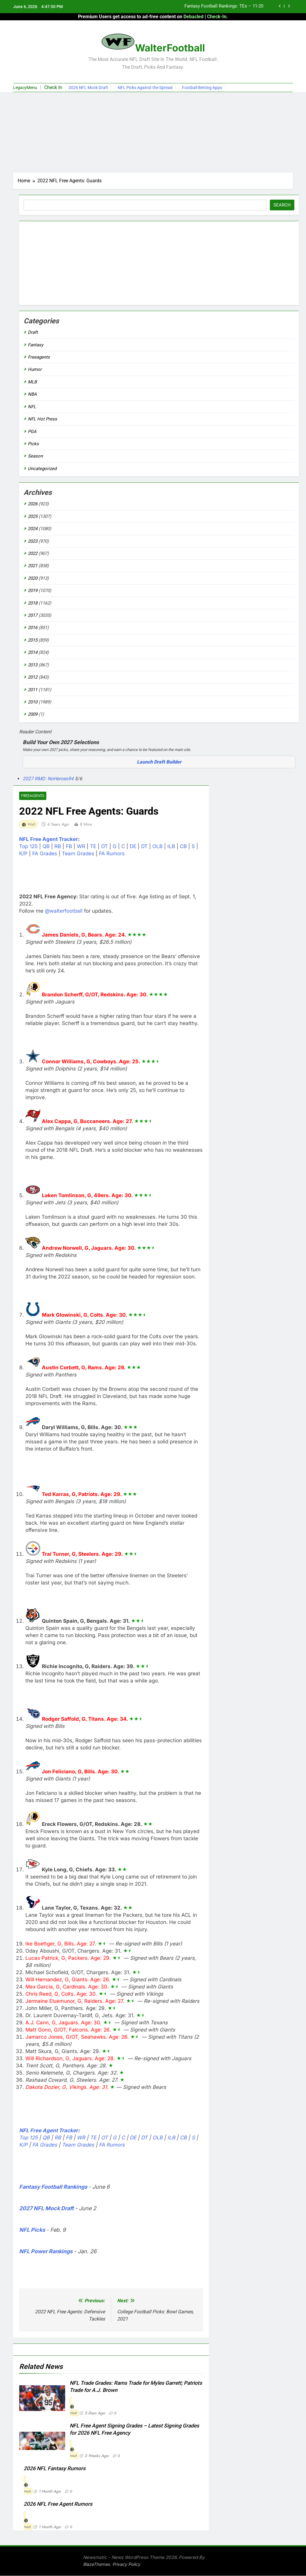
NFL (32, 406)
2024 (32, 528)
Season (35, 456)
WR (81, 847)
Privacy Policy (126, 2564)
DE (133, 847)
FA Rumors (112, 854)
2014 (32, 652)
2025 (32, 516)
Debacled (193, 16)
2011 (32, 689)
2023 (32, 541)
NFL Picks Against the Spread (145, 87)
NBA (32, 394)
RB (57, 847)
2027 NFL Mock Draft (46, 2208)
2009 (32, 714)
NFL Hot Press (42, 419)
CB (183, 847)
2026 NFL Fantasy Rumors (54, 2469)
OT (104, 847)
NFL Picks (32, 2230)
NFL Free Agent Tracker (48, 839)
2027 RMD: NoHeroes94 (49, 778)
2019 (32, 590)
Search (282, 205)
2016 (32, 627)
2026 (32, 504)
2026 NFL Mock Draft (88, 87)
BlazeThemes (96, 2564)
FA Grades (44, 854)
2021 (32, 565)
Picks (33, 443)
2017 (32, 615)
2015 (32, 640)
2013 (32, 665)
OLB (157, 847)
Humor (35, 369)
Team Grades (78, 854)
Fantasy (35, 345)
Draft (33, 332)
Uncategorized (42, 468)
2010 (32, 702)
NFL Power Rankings (46, 2251)
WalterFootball (170, 48)
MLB (32, 382)
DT (144, 847)
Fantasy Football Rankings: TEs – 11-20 (223, 6)
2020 (32, 578)
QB (46, 847)
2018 (32, 603)
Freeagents (32, 796)
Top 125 (28, 847)
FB (69, 847)
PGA (32, 431)
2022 (32, 553)
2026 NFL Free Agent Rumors (58, 2504)
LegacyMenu (25, 87)
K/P (23, 854)
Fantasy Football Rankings (53, 2187)
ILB (171, 847)
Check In (53, 87)
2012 (32, 677)
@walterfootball (63, 911)
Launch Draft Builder (159, 762)
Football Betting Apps (202, 87)
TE (93, 847)
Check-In (217, 16)
